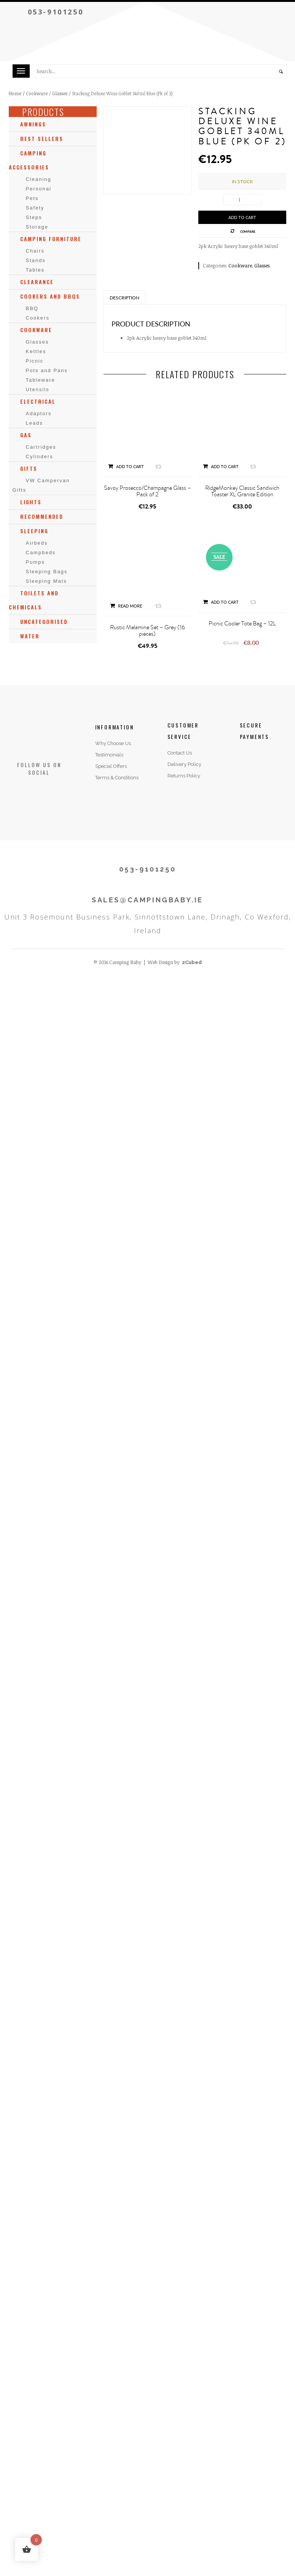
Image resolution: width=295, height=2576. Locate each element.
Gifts (28, 468)
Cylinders (39, 456)
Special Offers (111, 766)
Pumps (35, 562)
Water (30, 636)
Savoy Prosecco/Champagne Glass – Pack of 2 (147, 491)
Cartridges (41, 447)
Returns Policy (183, 776)
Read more (125, 605)
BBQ (32, 308)
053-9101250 (56, 11)
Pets (32, 198)
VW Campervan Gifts (41, 485)
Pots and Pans (47, 370)
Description (124, 298)
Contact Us (179, 753)
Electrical (38, 401)
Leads (34, 423)
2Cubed (192, 962)
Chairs (35, 251)
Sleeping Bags (47, 571)
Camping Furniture (50, 239)
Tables (35, 270)
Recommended (41, 516)
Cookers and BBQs (50, 296)
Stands (36, 260)
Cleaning (38, 179)
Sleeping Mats (46, 581)
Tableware (40, 380)
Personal (38, 189)
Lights (30, 502)
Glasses (59, 93)
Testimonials (109, 755)
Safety (35, 208)
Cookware (37, 93)
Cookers (37, 318)
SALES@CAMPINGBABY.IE (147, 900)
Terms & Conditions (117, 777)
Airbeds (37, 543)
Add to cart (242, 217)
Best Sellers (41, 138)
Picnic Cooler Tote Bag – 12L (242, 623)
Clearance (37, 282)
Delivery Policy (184, 764)
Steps (34, 217)
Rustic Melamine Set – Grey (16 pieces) (147, 630)
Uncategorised (44, 621)
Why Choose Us (113, 743)
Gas (26, 435)
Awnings (33, 124)
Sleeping (34, 531)
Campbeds (41, 552)
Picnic (35, 361)
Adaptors (39, 413)
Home (15, 93)
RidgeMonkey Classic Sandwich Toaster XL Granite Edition (242, 491)
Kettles (36, 351)
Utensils (37, 389)
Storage (37, 227)
